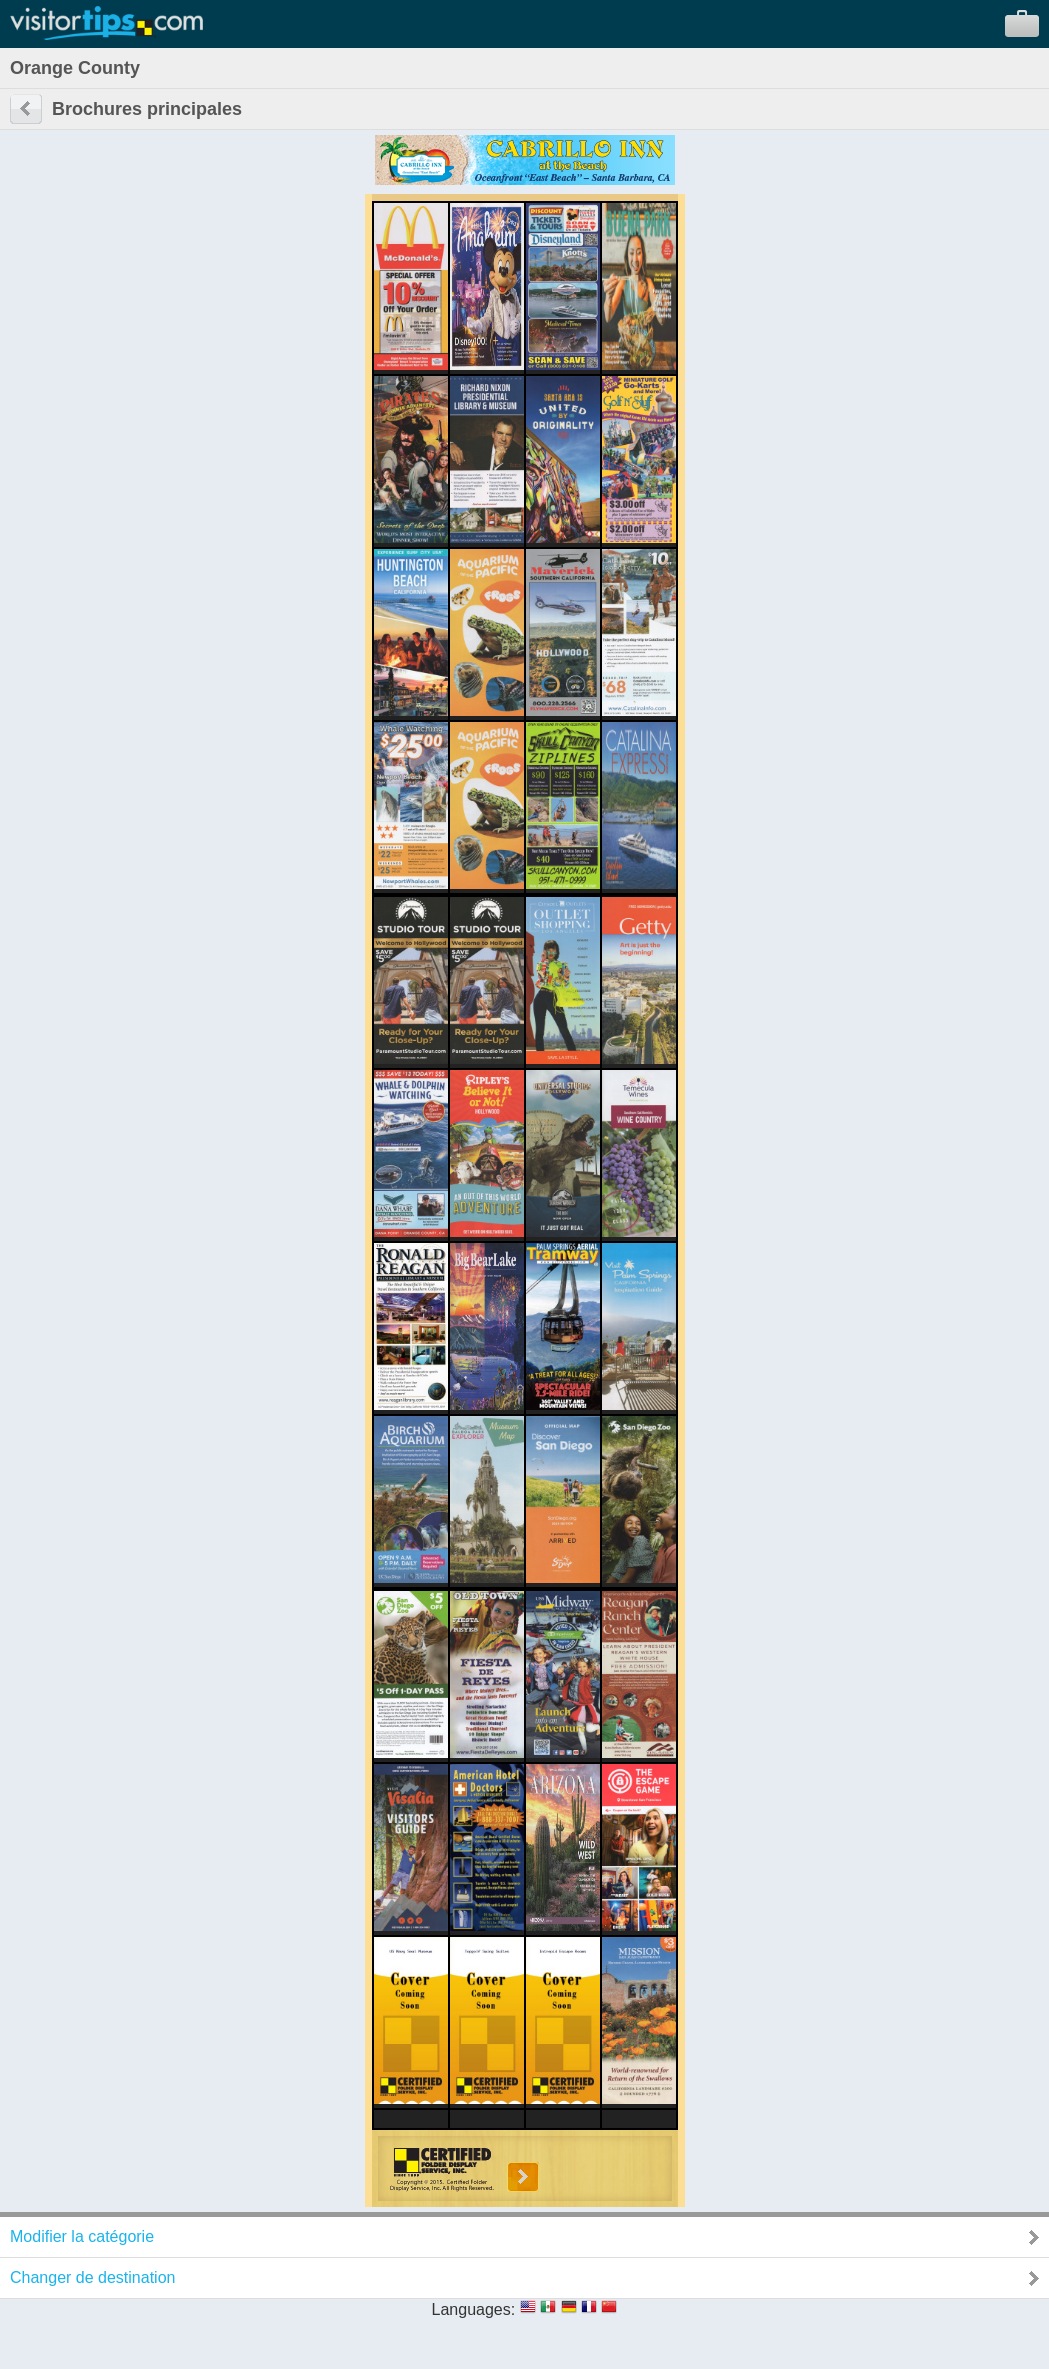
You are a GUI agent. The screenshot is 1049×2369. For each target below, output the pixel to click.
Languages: (474, 2309)
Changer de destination (92, 2277)
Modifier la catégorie (82, 2236)
